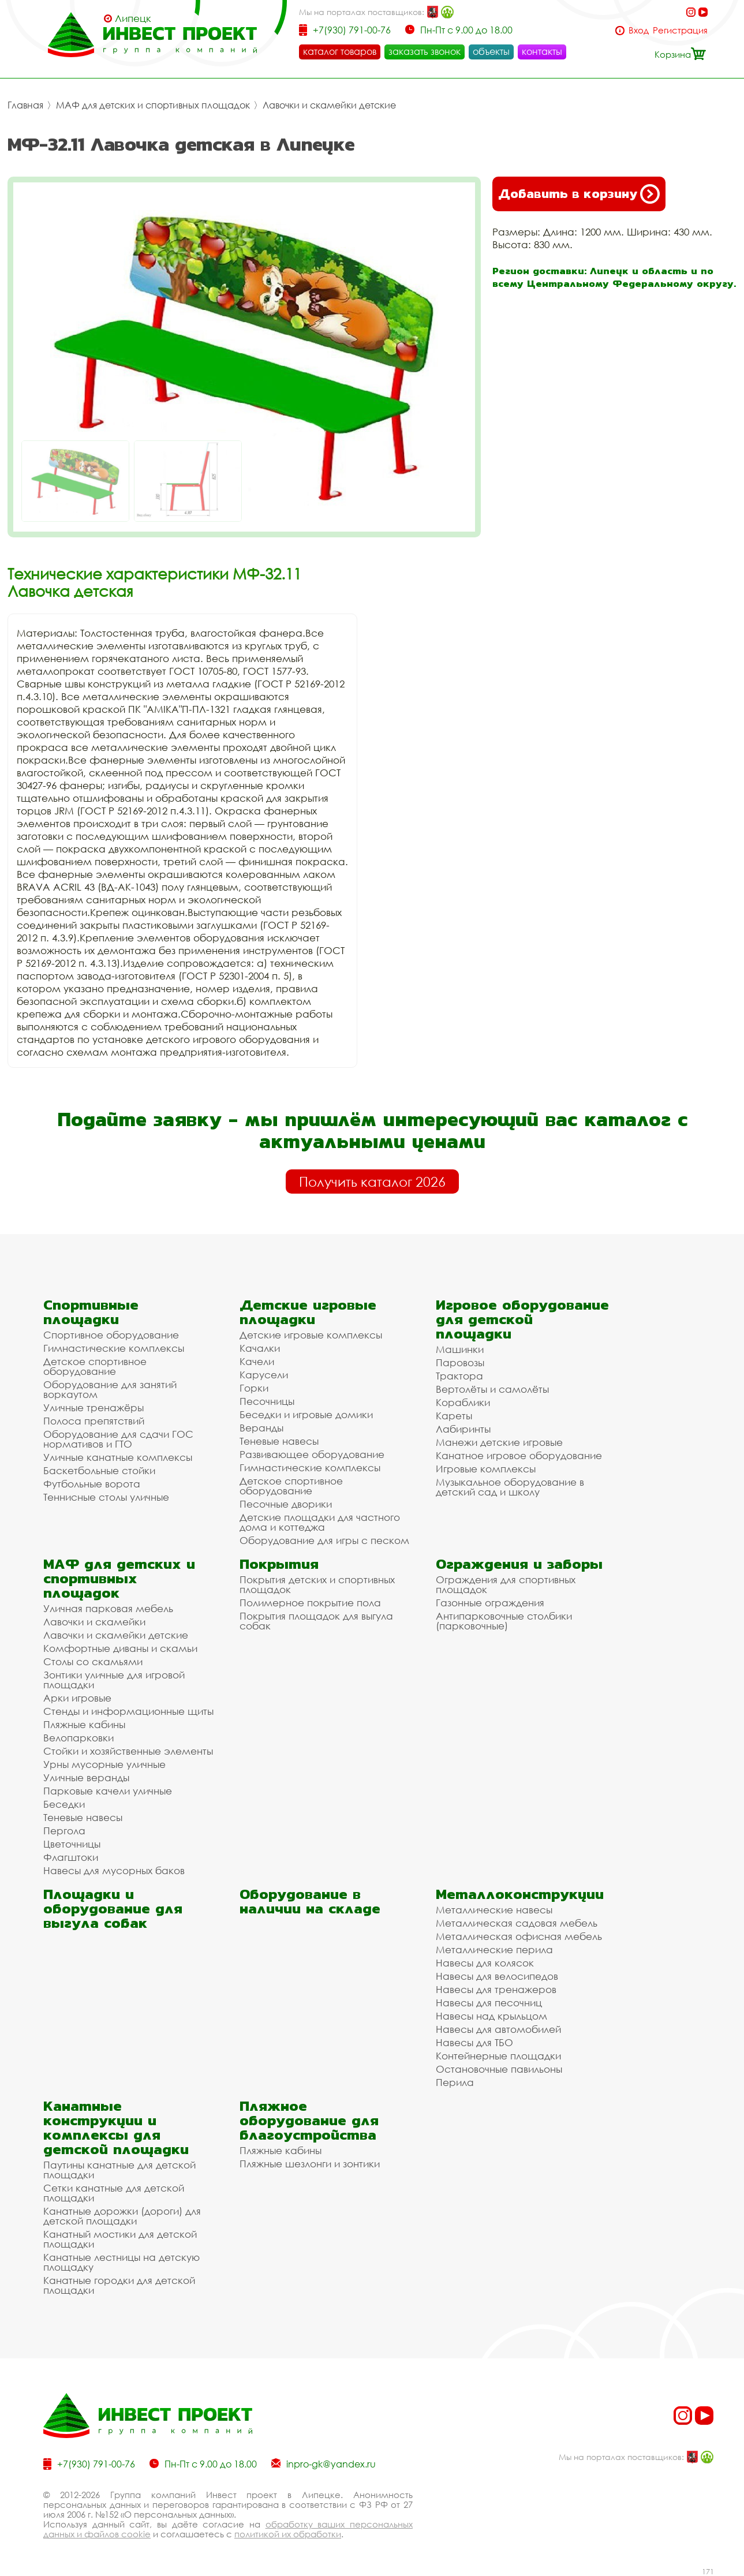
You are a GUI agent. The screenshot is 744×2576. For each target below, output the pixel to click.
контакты (542, 51)
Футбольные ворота (91, 1484)
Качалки (260, 1348)
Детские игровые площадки (308, 1312)
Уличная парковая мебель (108, 1608)
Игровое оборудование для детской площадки (522, 1319)
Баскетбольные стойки (99, 1470)
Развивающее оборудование (312, 1454)
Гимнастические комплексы (113, 1348)
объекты (491, 51)
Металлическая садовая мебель (516, 1923)
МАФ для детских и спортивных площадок (153, 105)
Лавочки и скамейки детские (329, 105)
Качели (257, 1361)
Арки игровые (77, 1698)
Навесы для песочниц (489, 2002)
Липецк (133, 18)
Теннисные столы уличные (106, 1497)
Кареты (454, 1415)
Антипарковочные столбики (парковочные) (504, 1621)
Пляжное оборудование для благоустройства (309, 2120)
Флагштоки (70, 1857)
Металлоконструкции (520, 1894)
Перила (455, 2082)
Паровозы (460, 1362)
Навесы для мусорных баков (114, 1870)
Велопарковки (78, 1738)
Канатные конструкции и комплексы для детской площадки (116, 2127)
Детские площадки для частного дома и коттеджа (320, 1522)
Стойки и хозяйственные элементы (128, 1751)
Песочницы (267, 1401)
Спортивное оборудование (111, 1335)
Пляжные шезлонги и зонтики (310, 2164)
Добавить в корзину (579, 194)
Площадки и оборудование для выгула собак (112, 1908)
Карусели (264, 1374)
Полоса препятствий (93, 1421)
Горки (254, 1388)
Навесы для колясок (485, 1963)
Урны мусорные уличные (104, 1764)
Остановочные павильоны (499, 2069)
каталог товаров (339, 51)
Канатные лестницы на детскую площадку (121, 2262)
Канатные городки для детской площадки (119, 2285)
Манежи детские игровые (499, 1442)
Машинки (460, 1349)
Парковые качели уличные (107, 1791)
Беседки (64, 1804)
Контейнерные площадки (498, 2056)
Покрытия (279, 1564)
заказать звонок (424, 51)
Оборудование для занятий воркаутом (110, 1389)
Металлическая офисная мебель (519, 1936)
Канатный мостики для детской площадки (120, 2239)
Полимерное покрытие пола (310, 1602)
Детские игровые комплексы (311, 1335)
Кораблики (463, 1402)
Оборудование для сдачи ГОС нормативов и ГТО (118, 1439)
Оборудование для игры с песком (324, 1540)
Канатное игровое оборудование (519, 1455)
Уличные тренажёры (93, 1407)
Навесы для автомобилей (498, 2029)
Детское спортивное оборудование (95, 1366)
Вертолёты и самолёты (492, 1389)
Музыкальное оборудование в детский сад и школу (510, 1487)
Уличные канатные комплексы (117, 1457)
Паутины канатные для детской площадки (119, 2169)
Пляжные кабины (84, 1724)
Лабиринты (463, 1429)
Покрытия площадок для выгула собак (316, 1621)
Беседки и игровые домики (306, 1414)
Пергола (64, 1830)
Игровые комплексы (486, 1469)
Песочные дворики (286, 1504)
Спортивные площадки (91, 1312)
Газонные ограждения (490, 1602)
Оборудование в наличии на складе (310, 1901)
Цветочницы (71, 1844)
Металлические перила (494, 1949)
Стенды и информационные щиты (128, 1711)
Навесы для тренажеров (496, 1989)
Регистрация (680, 30)
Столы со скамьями (93, 1661)
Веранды (261, 1428)
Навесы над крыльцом (491, 2016)
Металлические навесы (494, 1910)
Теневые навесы (279, 1441)
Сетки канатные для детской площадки (113, 2193)
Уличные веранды (86, 1777)
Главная (25, 105)
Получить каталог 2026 (372, 1181)
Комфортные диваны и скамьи (120, 1648)
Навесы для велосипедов (497, 1976)
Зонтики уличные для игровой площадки (114, 1679)
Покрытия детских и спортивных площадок (317, 1584)
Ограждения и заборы (519, 1564)
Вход (639, 30)
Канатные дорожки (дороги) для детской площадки (122, 2216)
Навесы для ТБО (474, 2042)
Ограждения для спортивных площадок (505, 1584)
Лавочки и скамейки (94, 1622)
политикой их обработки (287, 2534)
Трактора (459, 1376)
